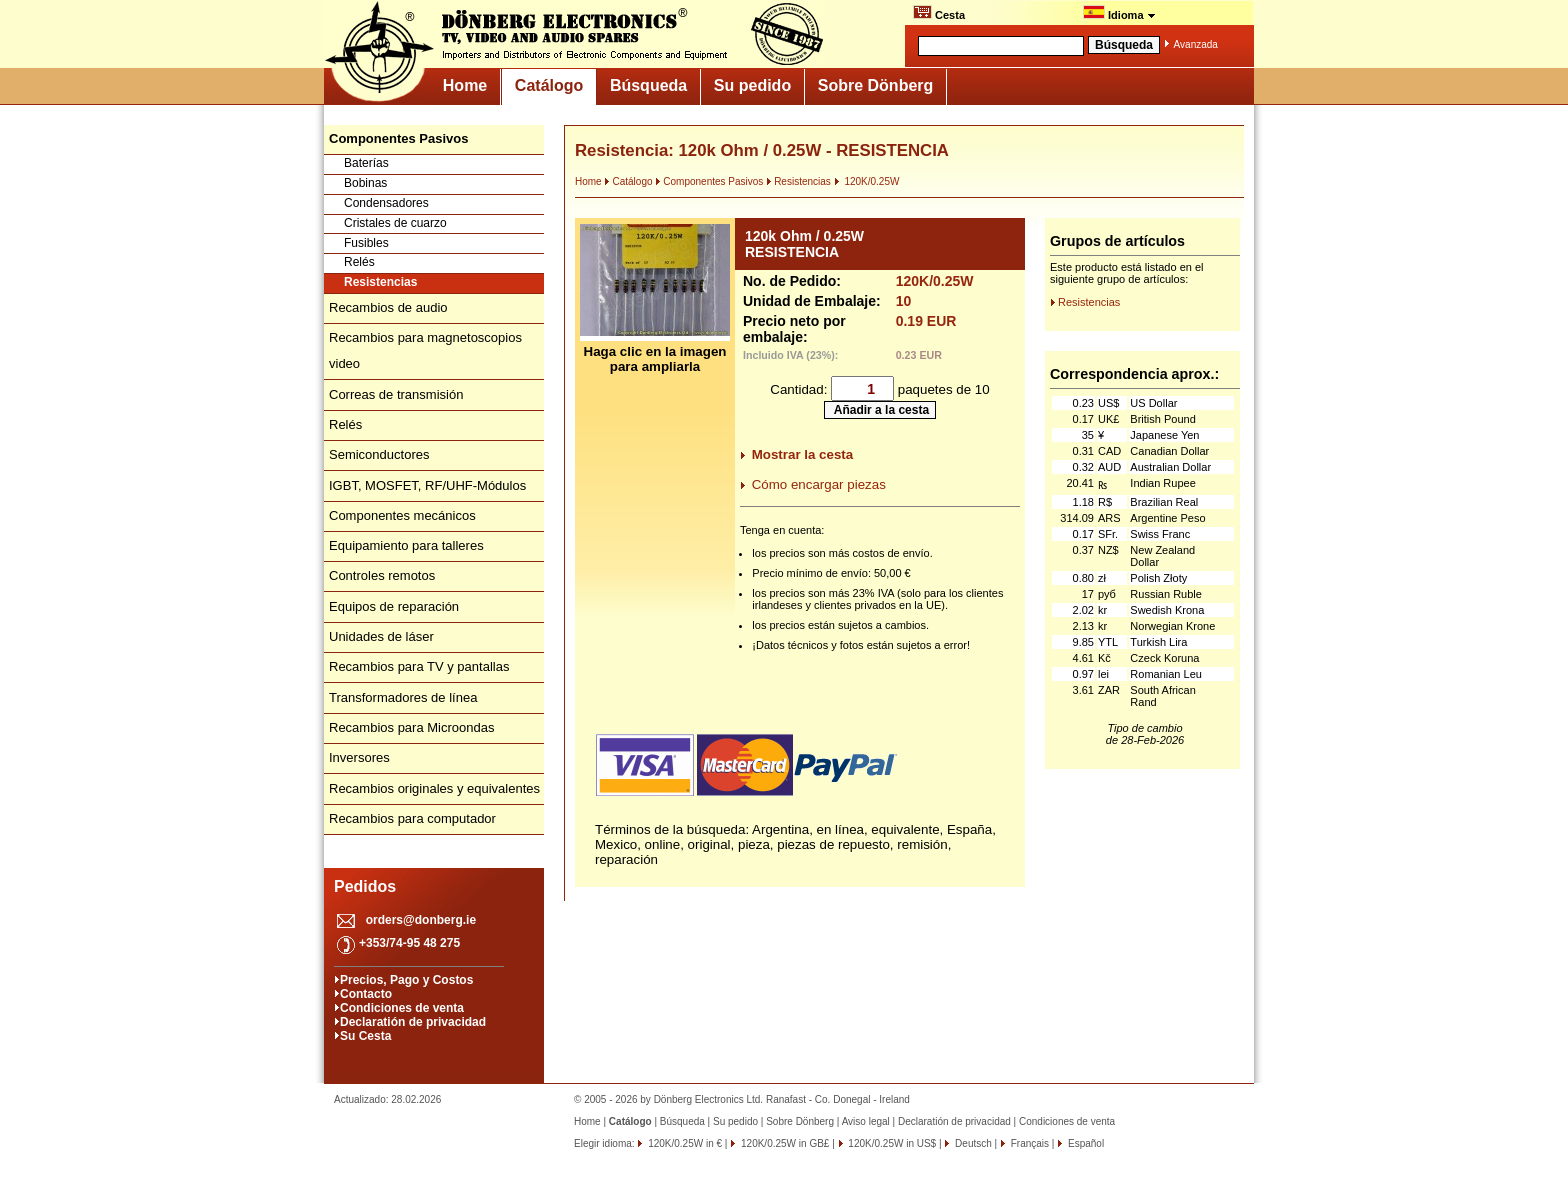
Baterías (366, 163)
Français (1028, 1143)
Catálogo (549, 85)
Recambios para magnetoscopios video (425, 350)
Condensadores (386, 203)
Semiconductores (379, 454)
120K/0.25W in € (683, 1143)
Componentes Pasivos (709, 181)
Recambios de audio (388, 307)
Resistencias (380, 282)
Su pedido (752, 85)
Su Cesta (365, 1036)
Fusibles (366, 243)
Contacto (366, 994)
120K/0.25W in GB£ (783, 1143)
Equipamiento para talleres (406, 545)
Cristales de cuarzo (395, 223)
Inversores (359, 757)
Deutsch (971, 1143)
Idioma (1119, 13)
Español (1084, 1143)
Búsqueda (648, 85)
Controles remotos (382, 575)
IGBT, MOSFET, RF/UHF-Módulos (427, 485)
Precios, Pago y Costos (406, 980)
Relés (359, 262)
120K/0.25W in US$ (891, 1143)
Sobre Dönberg (876, 85)
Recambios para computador (412, 818)
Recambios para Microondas (411, 727)
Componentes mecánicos (402, 515)
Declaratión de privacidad (413, 1022)
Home (465, 85)
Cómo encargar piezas (819, 484)
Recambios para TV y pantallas (419, 666)
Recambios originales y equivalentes (434, 788)
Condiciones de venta (402, 1008)
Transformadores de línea (403, 697)
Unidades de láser (381, 636)
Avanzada (1196, 44)
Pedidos (365, 886)
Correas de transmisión (396, 394)
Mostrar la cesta (803, 454)
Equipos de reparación (394, 606)
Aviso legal (866, 1121)
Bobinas (365, 183)
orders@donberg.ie (421, 920)
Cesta (939, 13)
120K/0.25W (867, 181)
